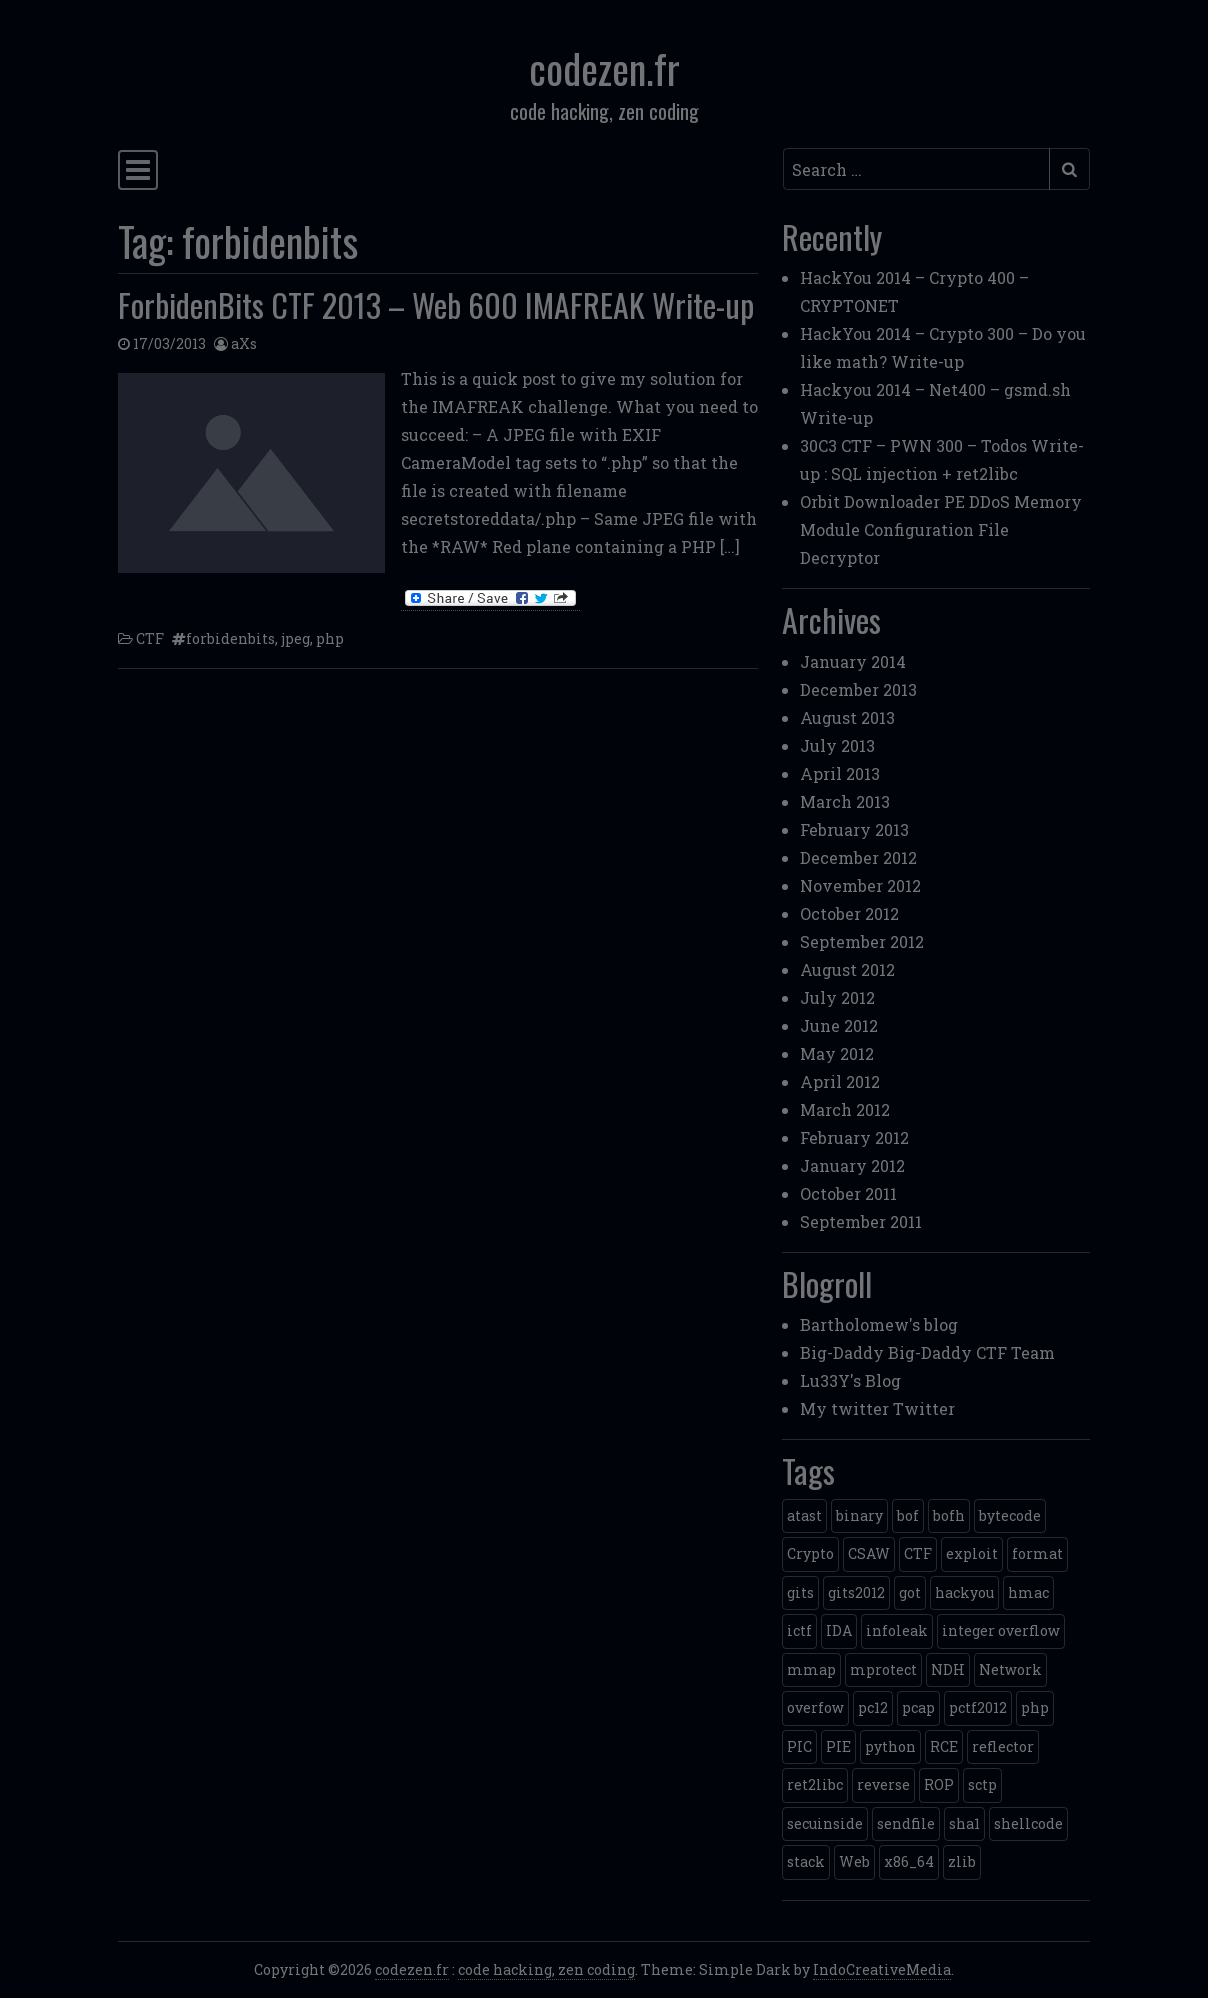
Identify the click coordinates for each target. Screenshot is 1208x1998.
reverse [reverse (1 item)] (883, 1784)
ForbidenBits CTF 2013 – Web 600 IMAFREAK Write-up (436, 304)
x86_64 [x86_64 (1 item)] (909, 1861)
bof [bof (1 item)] (908, 1515)
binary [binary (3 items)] (859, 1515)
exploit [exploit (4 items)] (972, 1553)
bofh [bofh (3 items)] (949, 1515)
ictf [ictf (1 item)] (799, 1630)
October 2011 (848, 1193)
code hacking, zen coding (546, 1969)
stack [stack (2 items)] (806, 1861)
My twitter (844, 1408)
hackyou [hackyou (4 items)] (964, 1592)
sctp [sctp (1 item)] (982, 1784)
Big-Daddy (842, 1352)
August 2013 (847, 717)
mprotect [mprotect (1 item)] (883, 1669)
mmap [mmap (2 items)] (811, 1669)
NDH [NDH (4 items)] (948, 1669)
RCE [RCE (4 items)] (944, 1746)
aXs (244, 343)
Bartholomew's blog (879, 1324)
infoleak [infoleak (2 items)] (897, 1630)
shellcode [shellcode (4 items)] (1028, 1823)
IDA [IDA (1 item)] (839, 1630)
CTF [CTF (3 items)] (918, 1553)
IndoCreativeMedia (882, 1969)
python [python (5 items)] (890, 1746)
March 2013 (845, 801)
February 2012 (854, 1137)
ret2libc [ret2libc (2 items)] (815, 1784)
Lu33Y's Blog (850, 1380)
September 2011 (861, 1221)
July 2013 (837, 745)
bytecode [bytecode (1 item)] (1010, 1515)
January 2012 (852, 1165)
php (330, 638)
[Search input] (916, 169)
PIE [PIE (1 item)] (838, 1746)
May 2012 (837, 1053)
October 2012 (849, 913)
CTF (150, 638)
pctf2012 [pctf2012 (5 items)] (978, 1707)
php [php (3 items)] (1035, 1707)
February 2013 (854, 829)
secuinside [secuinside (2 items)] (825, 1823)
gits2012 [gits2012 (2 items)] (856, 1592)
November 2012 (860, 885)
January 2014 (853, 661)
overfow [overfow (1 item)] (815, 1707)
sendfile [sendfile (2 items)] (906, 1823)
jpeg (295, 638)
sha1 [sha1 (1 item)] (964, 1823)
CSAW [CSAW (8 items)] (869, 1553)
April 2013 (840, 773)
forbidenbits (230, 638)
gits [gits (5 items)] (800, 1592)
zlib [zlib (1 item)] (962, 1861)
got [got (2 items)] (910, 1592)
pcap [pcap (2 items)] (918, 1707)
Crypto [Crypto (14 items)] (810, 1553)
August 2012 (847, 969)
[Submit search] (1069, 169)
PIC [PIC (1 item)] (799, 1746)
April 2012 (840, 1081)
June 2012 (839, 1025)
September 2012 (862, 941)
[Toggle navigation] (138, 170)
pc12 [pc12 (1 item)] (873, 1707)
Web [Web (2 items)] (854, 1861)
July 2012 (837, 997)
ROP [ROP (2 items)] (939, 1784)
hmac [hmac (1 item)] (1028, 1592)
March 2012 (845, 1109)
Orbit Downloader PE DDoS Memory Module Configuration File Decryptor (941, 529)
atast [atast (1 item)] (804, 1515)
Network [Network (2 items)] (1010, 1669)
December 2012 (858, 857)
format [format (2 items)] (1037, 1553)
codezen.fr (604, 68)
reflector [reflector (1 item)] (1003, 1746)
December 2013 (858, 689)
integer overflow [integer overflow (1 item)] (1001, 1630)
